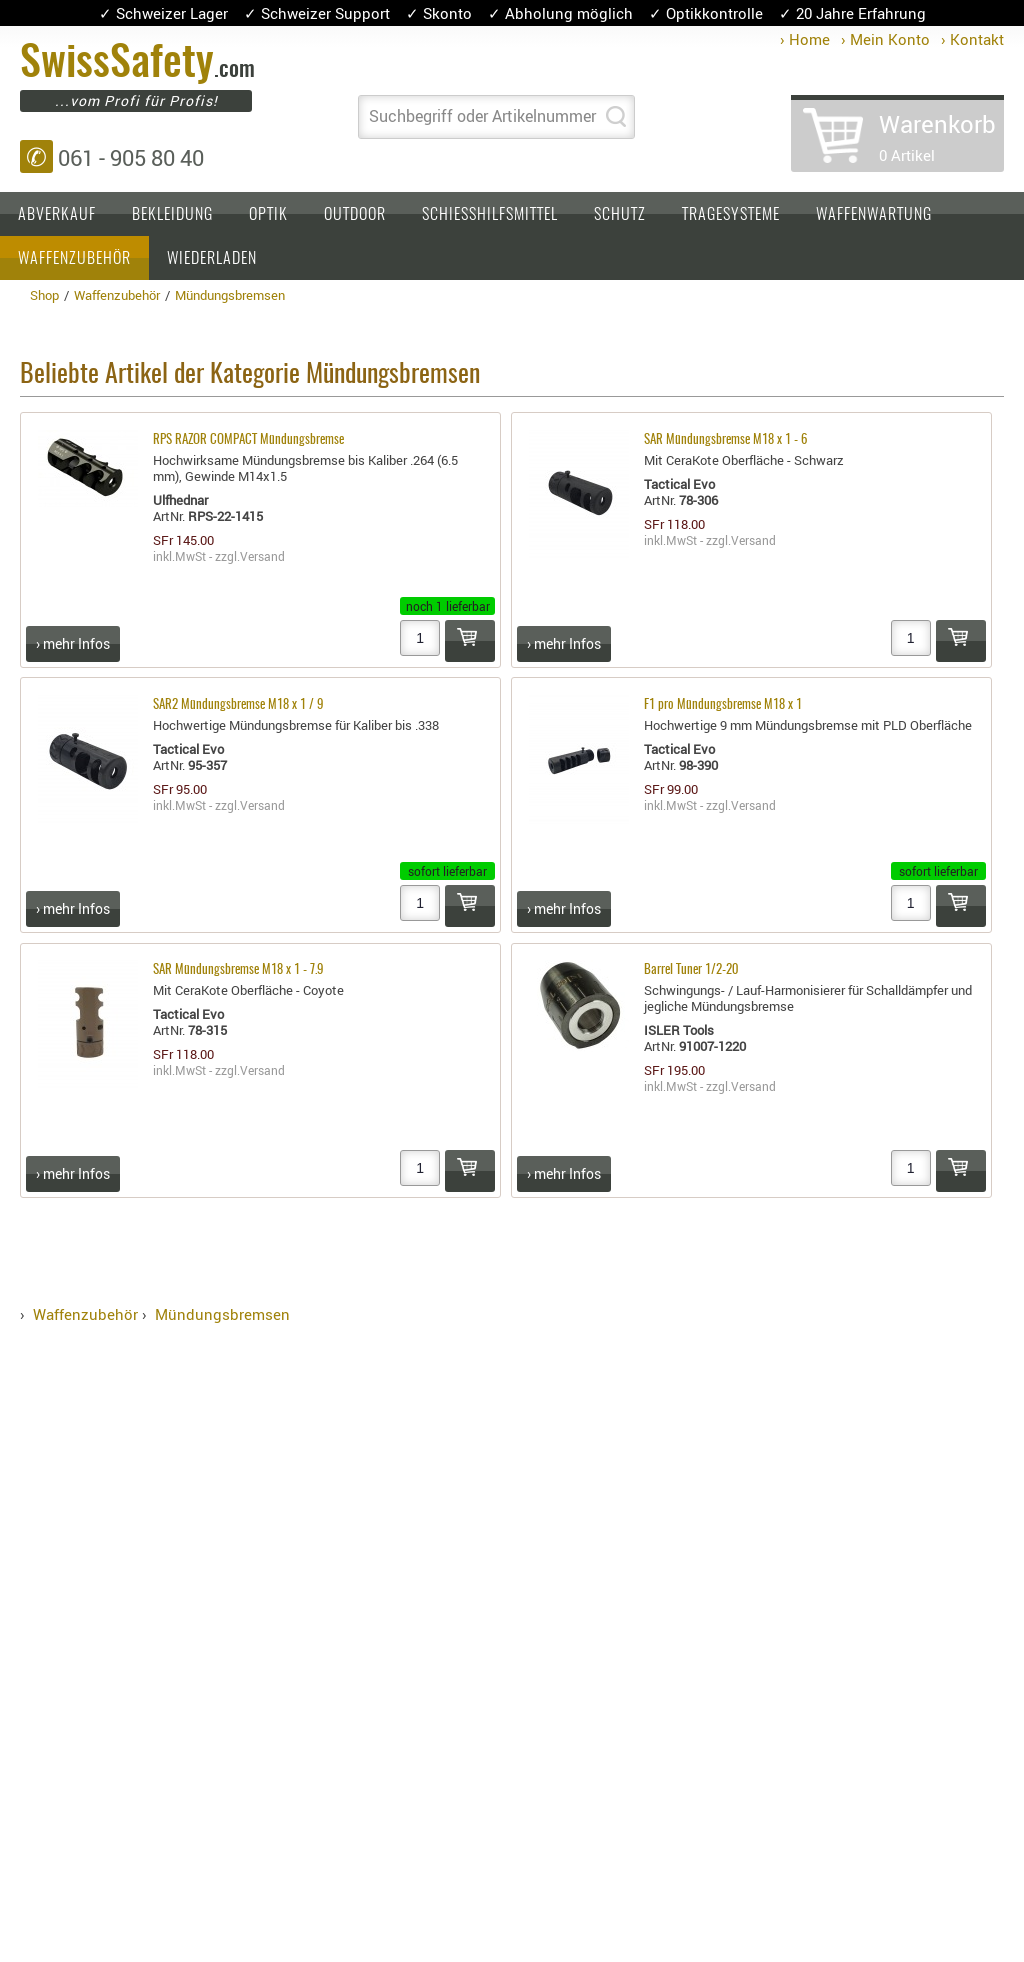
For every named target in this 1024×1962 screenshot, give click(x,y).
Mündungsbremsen (222, 1314)
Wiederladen (212, 259)
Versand (262, 556)
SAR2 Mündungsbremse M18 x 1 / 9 (238, 705)
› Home (805, 39)
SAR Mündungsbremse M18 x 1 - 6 (725, 440)
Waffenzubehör (74, 259)
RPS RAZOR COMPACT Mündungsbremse (248, 440)
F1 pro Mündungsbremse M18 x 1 (723, 705)
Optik (268, 215)
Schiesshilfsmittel (490, 215)
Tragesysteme (731, 215)
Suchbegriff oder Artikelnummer (482, 116)
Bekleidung (172, 215)
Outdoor (355, 215)
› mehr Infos (73, 643)
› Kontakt (972, 39)
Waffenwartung (874, 215)
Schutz (620, 215)
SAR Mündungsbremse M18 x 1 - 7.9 (238, 970)
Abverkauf (57, 215)
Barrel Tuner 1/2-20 (691, 970)
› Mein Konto (885, 39)
